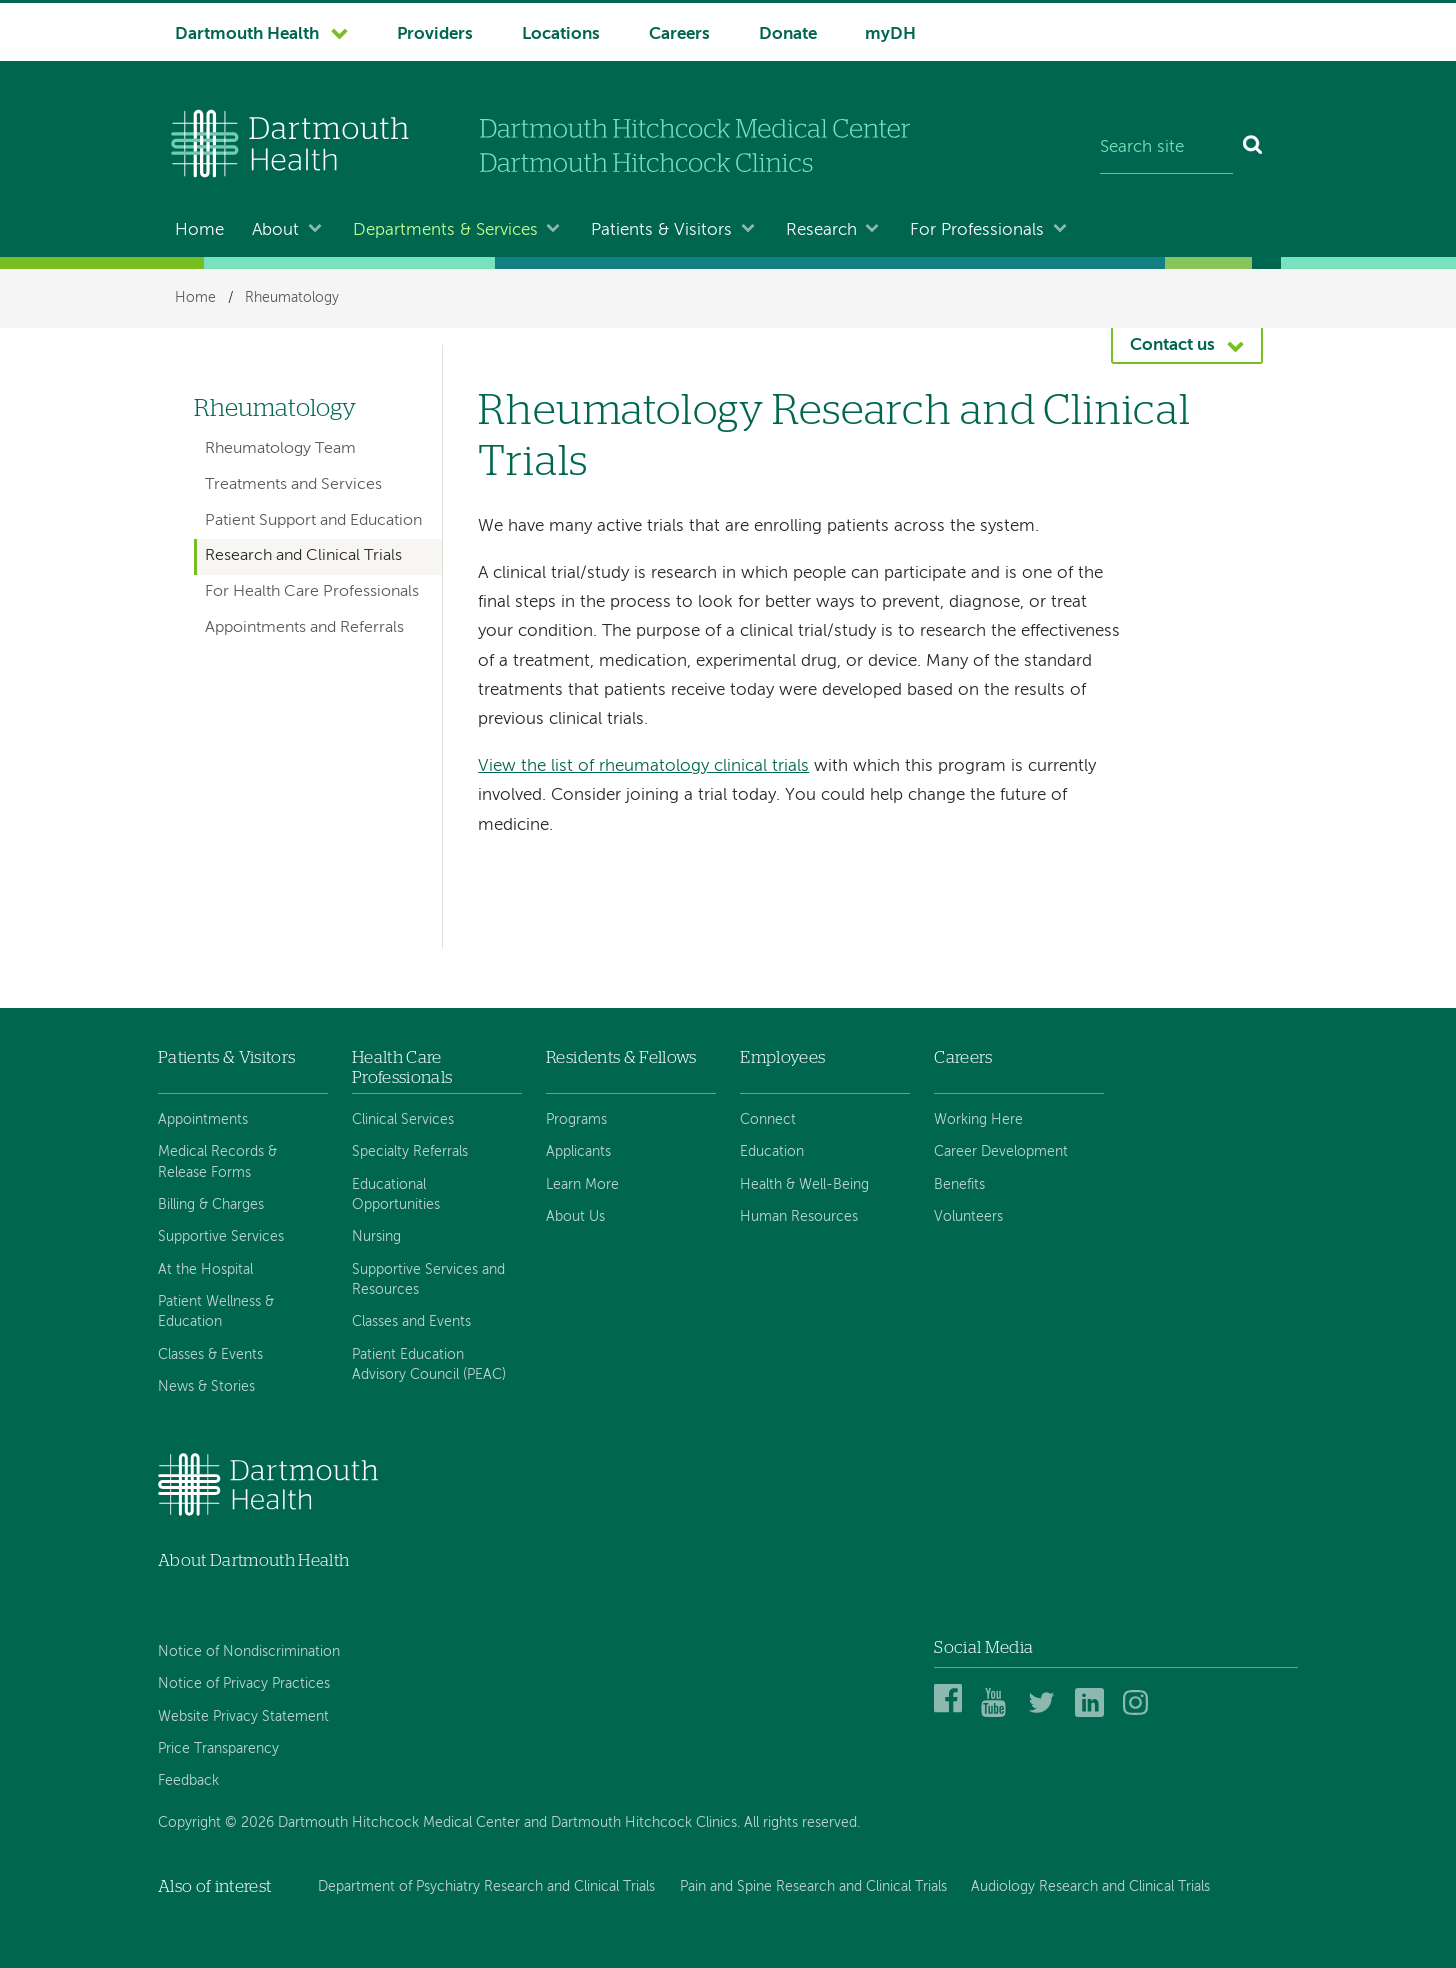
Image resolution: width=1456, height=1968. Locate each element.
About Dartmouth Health (253, 1560)
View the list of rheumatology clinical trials (643, 766)
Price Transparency (218, 1749)
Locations (561, 34)
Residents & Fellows (621, 1057)
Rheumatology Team (280, 449)
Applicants (578, 1152)
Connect (768, 1120)
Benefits (959, 1185)
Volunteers (968, 1217)
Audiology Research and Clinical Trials (1090, 1887)
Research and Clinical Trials (303, 556)
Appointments (203, 1120)
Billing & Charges (211, 1205)
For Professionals (977, 230)
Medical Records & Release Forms (217, 1162)
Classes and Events (411, 1322)
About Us (575, 1217)
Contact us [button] (1172, 345)
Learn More (582, 1185)
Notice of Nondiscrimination (249, 1652)
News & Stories (206, 1387)
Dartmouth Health (247, 34)
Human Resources (799, 1217)
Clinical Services (403, 1120)
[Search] (1253, 148)
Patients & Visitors (661, 230)
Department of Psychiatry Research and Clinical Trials (486, 1887)
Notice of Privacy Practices (244, 1684)
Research (821, 230)
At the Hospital (205, 1270)
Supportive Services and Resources (428, 1280)
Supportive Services (221, 1237)
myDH (890, 34)
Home (199, 230)
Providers (435, 34)
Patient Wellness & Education (216, 1312)
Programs (576, 1120)
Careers (679, 34)
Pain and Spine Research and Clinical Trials (813, 1887)
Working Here (978, 1120)
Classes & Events (210, 1355)
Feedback (188, 1781)
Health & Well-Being (804, 1185)
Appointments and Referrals (304, 628)
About (275, 230)
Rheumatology (292, 298)
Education (772, 1152)
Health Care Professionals (402, 1067)
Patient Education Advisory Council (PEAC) (429, 1365)
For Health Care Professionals (312, 592)
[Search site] (1166, 148)
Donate (788, 34)
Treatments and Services (293, 485)
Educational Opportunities (396, 1195)
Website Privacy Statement (243, 1717)
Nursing (376, 1237)
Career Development (1001, 1152)
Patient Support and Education (313, 521)
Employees (782, 1057)
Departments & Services (445, 230)
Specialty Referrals (410, 1152)
